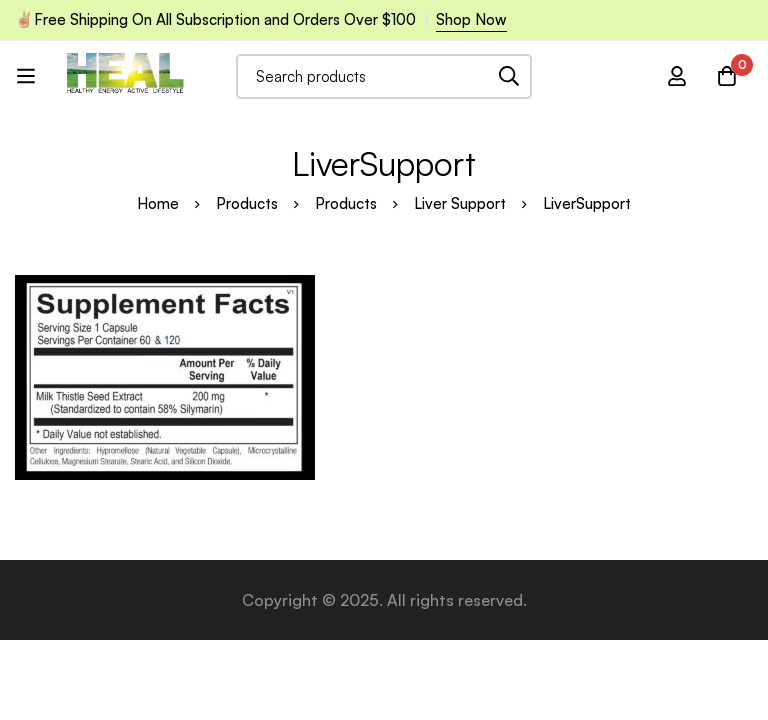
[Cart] (727, 76)
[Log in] (677, 76)
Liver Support (460, 203)
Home (158, 203)
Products (247, 203)
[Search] (509, 76)
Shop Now (471, 19)
